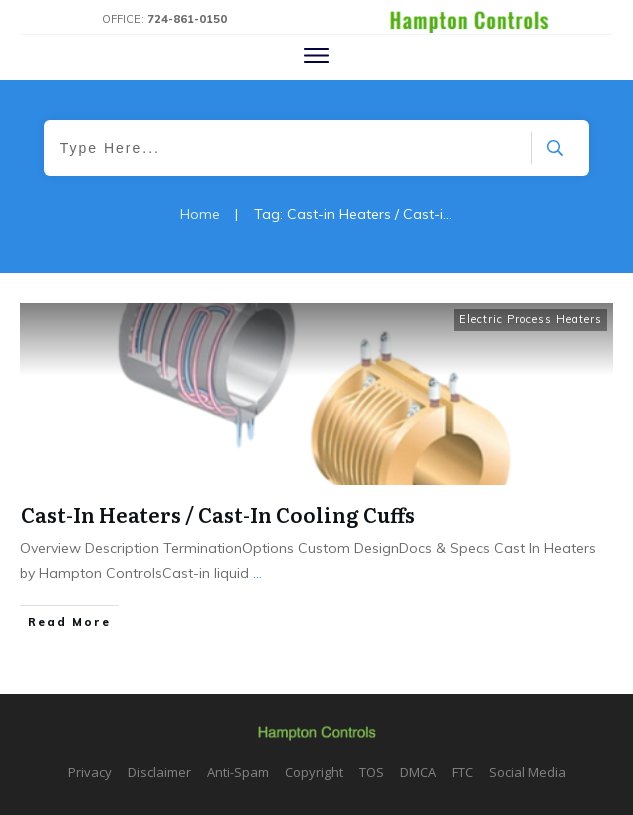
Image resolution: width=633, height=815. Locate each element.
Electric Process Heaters (530, 319)
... (257, 573)
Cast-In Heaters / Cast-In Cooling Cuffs (218, 514)
